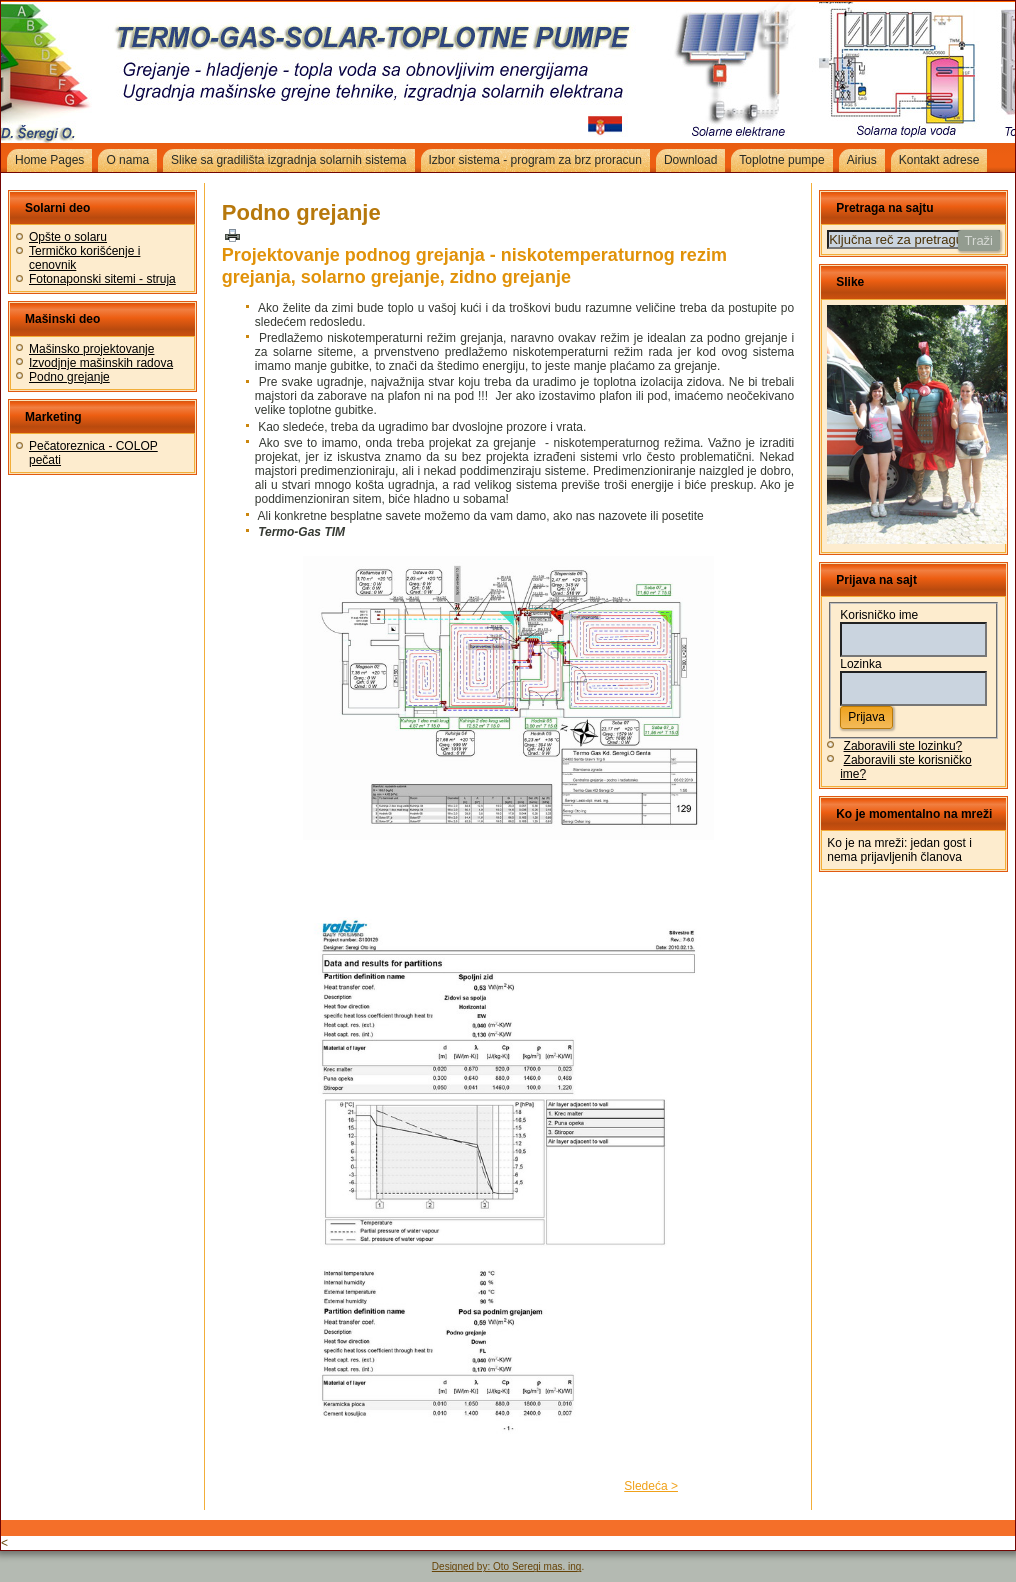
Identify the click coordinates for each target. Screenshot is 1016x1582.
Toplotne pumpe (781, 160)
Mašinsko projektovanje (91, 349)
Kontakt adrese (939, 160)
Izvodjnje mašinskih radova (101, 363)
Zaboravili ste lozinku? (903, 746)
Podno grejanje (69, 377)
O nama (127, 160)
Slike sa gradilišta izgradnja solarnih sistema (288, 160)
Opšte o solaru (68, 237)
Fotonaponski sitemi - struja (102, 279)
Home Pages (49, 160)
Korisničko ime (879, 615)
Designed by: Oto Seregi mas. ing (507, 1566)
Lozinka (860, 664)
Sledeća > (651, 1486)
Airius (862, 160)
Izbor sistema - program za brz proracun (535, 160)
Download (690, 160)
